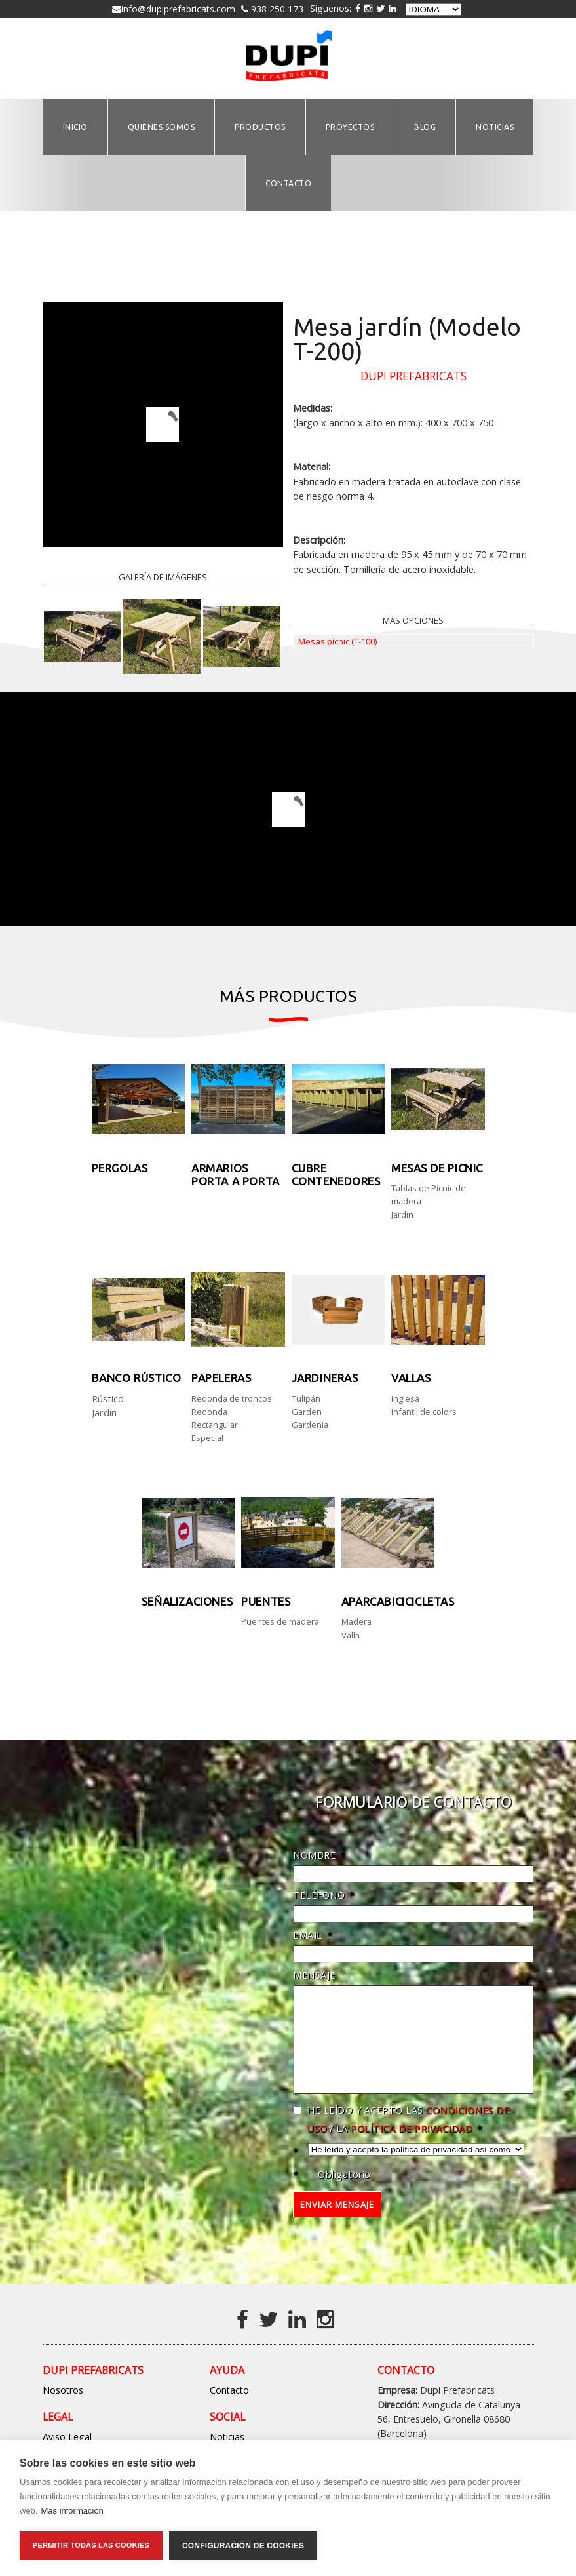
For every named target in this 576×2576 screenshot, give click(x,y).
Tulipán (306, 1398)
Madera (356, 1621)
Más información (72, 2511)
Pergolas (120, 1168)
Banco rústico (137, 1378)
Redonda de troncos (231, 1398)
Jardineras (325, 1378)
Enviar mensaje (337, 2224)
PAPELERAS (221, 1378)
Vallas (411, 1378)
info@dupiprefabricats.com (178, 9)
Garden (307, 1411)
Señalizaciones (187, 1601)
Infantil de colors (424, 1411)
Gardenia (310, 1425)
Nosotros (63, 2410)
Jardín (402, 1214)
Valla (350, 1635)
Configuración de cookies (243, 2545)
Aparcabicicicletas (398, 1601)
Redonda (209, 1411)
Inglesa (405, 1398)
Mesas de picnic (437, 1168)
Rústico (108, 1398)
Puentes (265, 1601)
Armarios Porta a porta (235, 1174)
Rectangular (214, 1425)
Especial (207, 1438)
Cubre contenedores (336, 1174)
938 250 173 (275, 9)
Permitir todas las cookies (91, 2545)
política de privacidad (411, 2148)
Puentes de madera (280, 1621)
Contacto (229, 2410)
